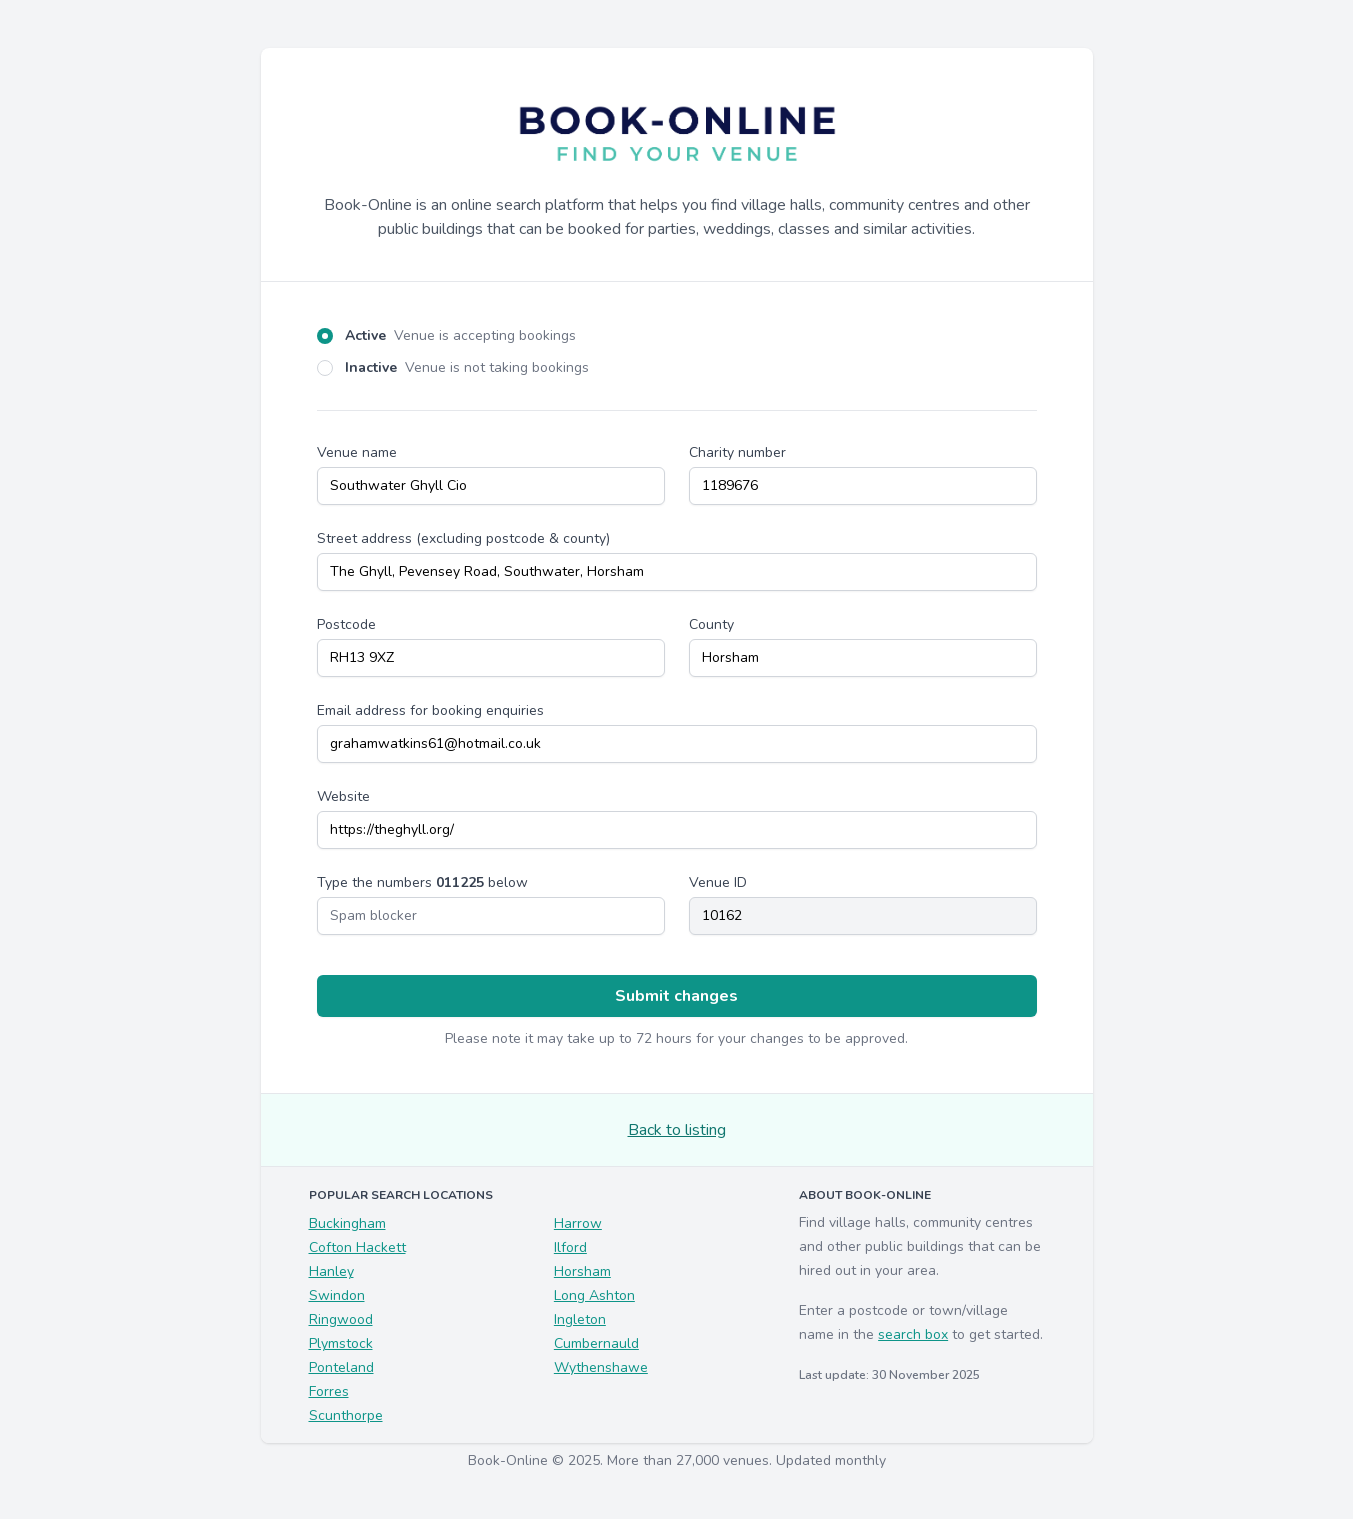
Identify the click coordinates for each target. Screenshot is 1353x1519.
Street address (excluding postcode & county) (463, 538)
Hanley (331, 1271)
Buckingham (347, 1223)
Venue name (357, 452)
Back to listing (677, 1130)
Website (343, 796)
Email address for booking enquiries (430, 710)
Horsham (582, 1271)
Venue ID (718, 882)
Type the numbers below (422, 882)
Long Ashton (594, 1295)
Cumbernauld (596, 1343)
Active (460, 335)
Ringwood (341, 1319)
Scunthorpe (346, 1415)
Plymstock (341, 1343)
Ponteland (341, 1367)
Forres (329, 1391)
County (711, 624)
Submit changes (676, 996)
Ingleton (580, 1319)
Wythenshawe (601, 1367)
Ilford (570, 1247)
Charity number (737, 452)
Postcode (346, 624)
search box (913, 1334)
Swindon (337, 1295)
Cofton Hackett (357, 1247)
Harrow (578, 1223)
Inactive (467, 367)
